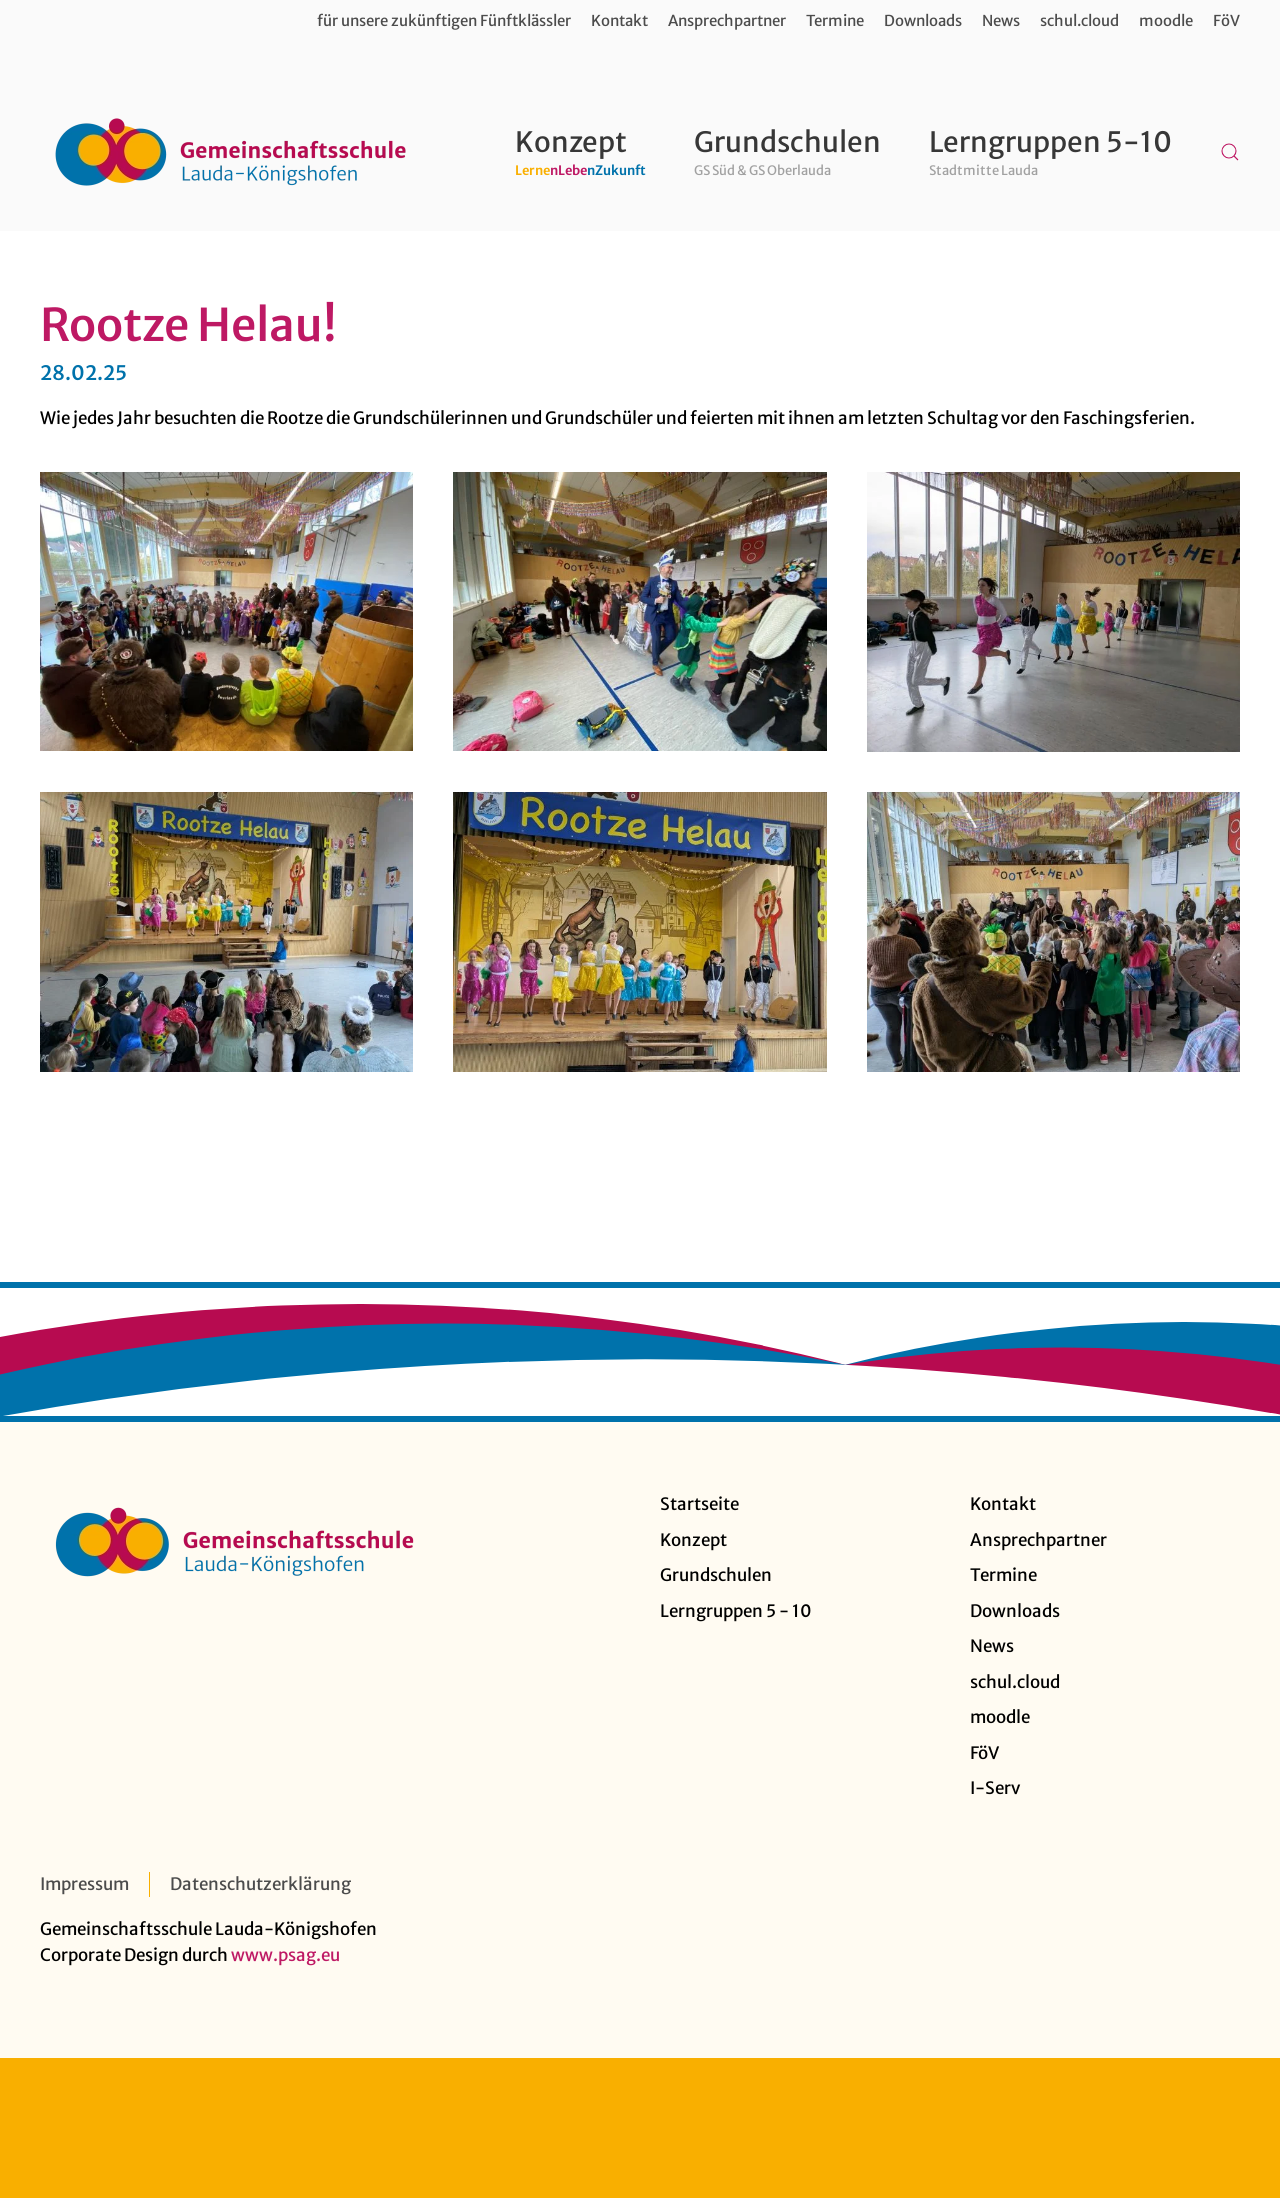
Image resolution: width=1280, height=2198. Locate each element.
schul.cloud (1079, 20)
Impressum (84, 1884)
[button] (1230, 152)
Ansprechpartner (727, 20)
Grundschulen (716, 1575)
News (1001, 20)
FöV (1226, 20)
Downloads (923, 20)
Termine (835, 20)
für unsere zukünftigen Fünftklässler (444, 20)
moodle (1166, 20)
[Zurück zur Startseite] (230, 152)
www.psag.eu (285, 1955)
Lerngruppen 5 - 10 (736, 1611)
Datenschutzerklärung (260, 1884)
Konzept (693, 1540)
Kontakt (619, 20)
